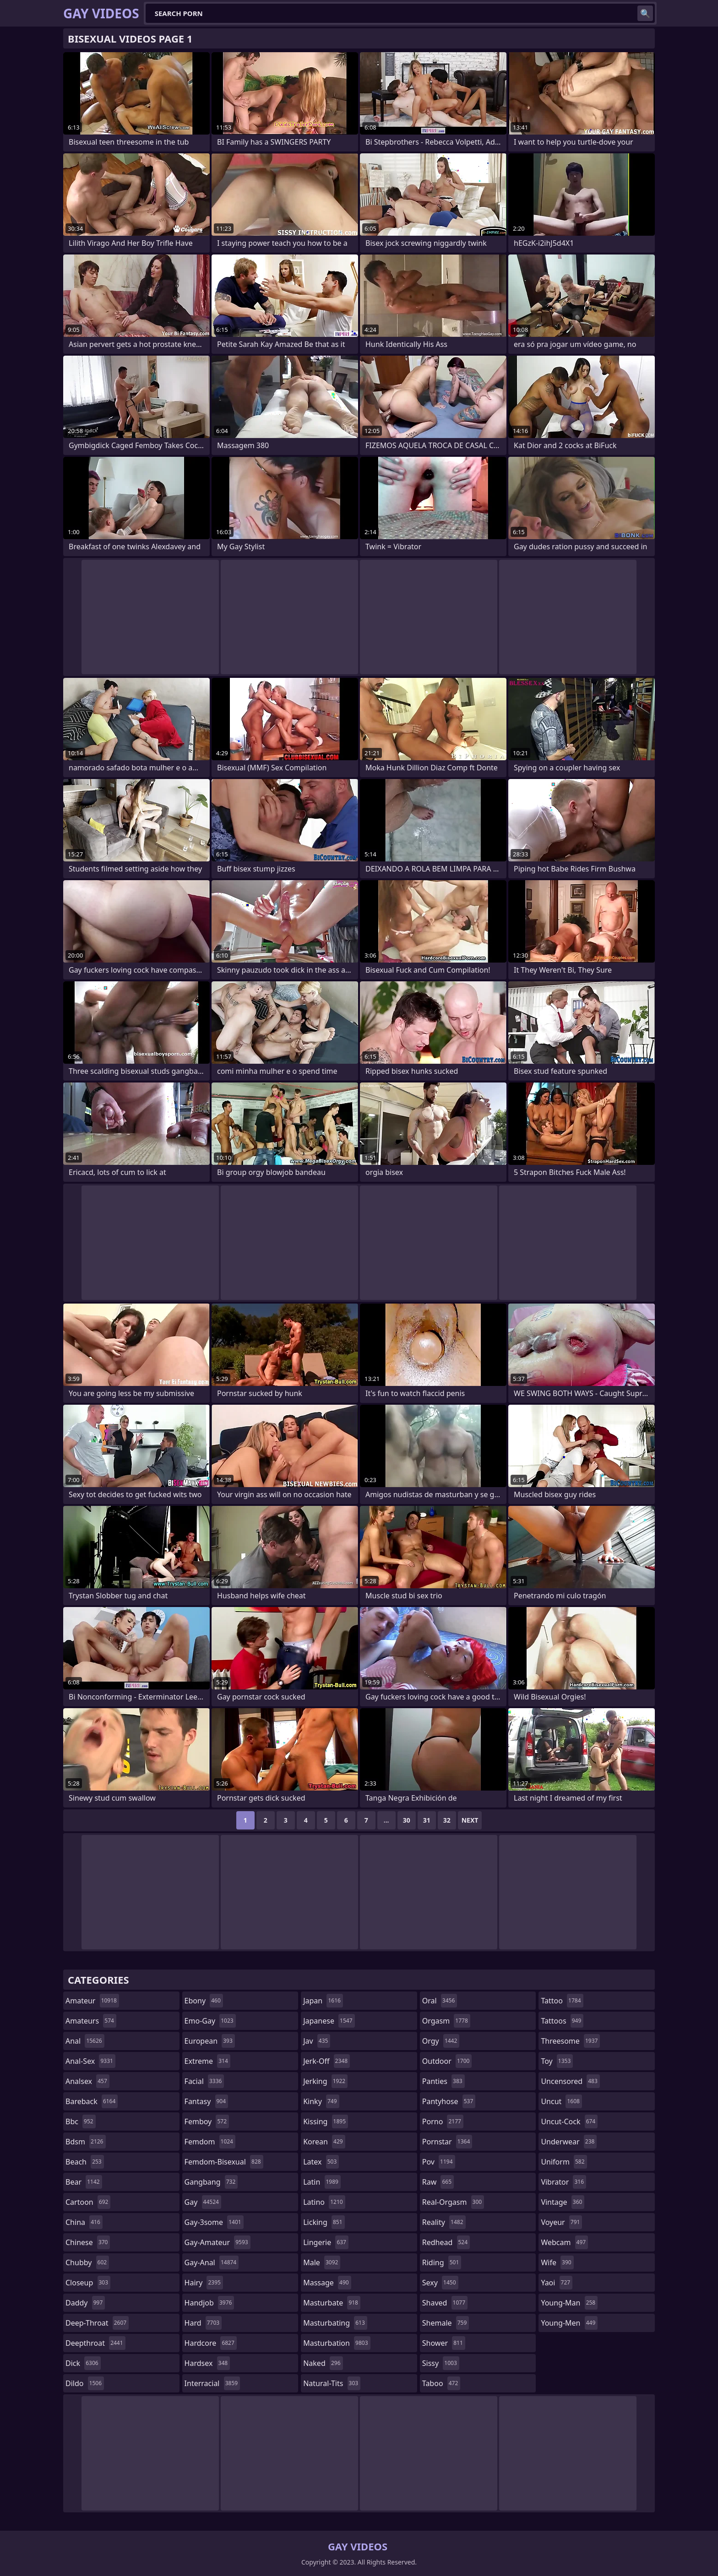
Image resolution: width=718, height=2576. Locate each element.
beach (84, 2162)
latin (322, 2182)
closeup (87, 2282)
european (210, 2041)
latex (321, 2162)
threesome (570, 2041)
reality (444, 2222)
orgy (441, 2041)
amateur (92, 2001)
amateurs (90, 2021)
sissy (440, 2363)
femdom (210, 2141)
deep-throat (97, 2323)
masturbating (335, 2323)
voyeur (561, 2222)
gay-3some (214, 2222)
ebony (204, 2001)
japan (323, 2001)
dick (83, 2363)
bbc (80, 2121)
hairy (204, 2282)
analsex (87, 2081)
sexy (440, 2282)
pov (438, 2162)
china (84, 2222)
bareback (91, 2101)
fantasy (206, 2101)
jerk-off (326, 2061)
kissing (325, 2121)
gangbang (211, 2182)
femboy (207, 2121)
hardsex (207, 2363)
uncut (561, 2101)
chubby (87, 2262)
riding (442, 2262)
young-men (569, 2323)
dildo (84, 2383)
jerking (325, 2081)
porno (442, 2121)
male (321, 2262)
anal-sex (90, 2061)
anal (84, 2041)
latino (324, 2202)
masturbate (331, 2303)
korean (324, 2141)
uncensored (570, 2081)
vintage (562, 2202)
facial (204, 2081)
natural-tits (331, 2383)
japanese (328, 2021)
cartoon (87, 2202)
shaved (445, 2303)
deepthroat (95, 2343)
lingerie (325, 2242)
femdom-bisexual (224, 2162)
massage (327, 2282)
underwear (569, 2141)
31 (426, 1820)
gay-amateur (217, 2242)
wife (557, 2262)
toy (557, 2061)
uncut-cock (569, 2121)
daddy (85, 2303)
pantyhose (449, 2101)
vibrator (563, 2182)
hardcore (211, 2343)
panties (443, 2081)
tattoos (562, 2021)
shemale (445, 2323)
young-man (569, 2303)
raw (438, 2182)
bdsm (85, 2141)
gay (203, 2202)
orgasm (446, 2021)
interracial (212, 2383)
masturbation (336, 2343)
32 (447, 1820)
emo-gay (210, 2021)
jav (316, 2041)
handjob (209, 2303)
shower (443, 2343)
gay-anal (212, 2262)
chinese (87, 2242)
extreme (207, 2061)
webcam (564, 2242)
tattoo (562, 2001)
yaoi (556, 2282)
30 (406, 1820)
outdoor (447, 2061)
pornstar (447, 2141)
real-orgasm (453, 2202)
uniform (564, 2162)
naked (323, 2363)
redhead (446, 2242)
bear (83, 2182)
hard (203, 2323)
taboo (441, 2383)
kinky (321, 2101)
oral (439, 2001)
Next (470, 1820)
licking (323, 2222)
